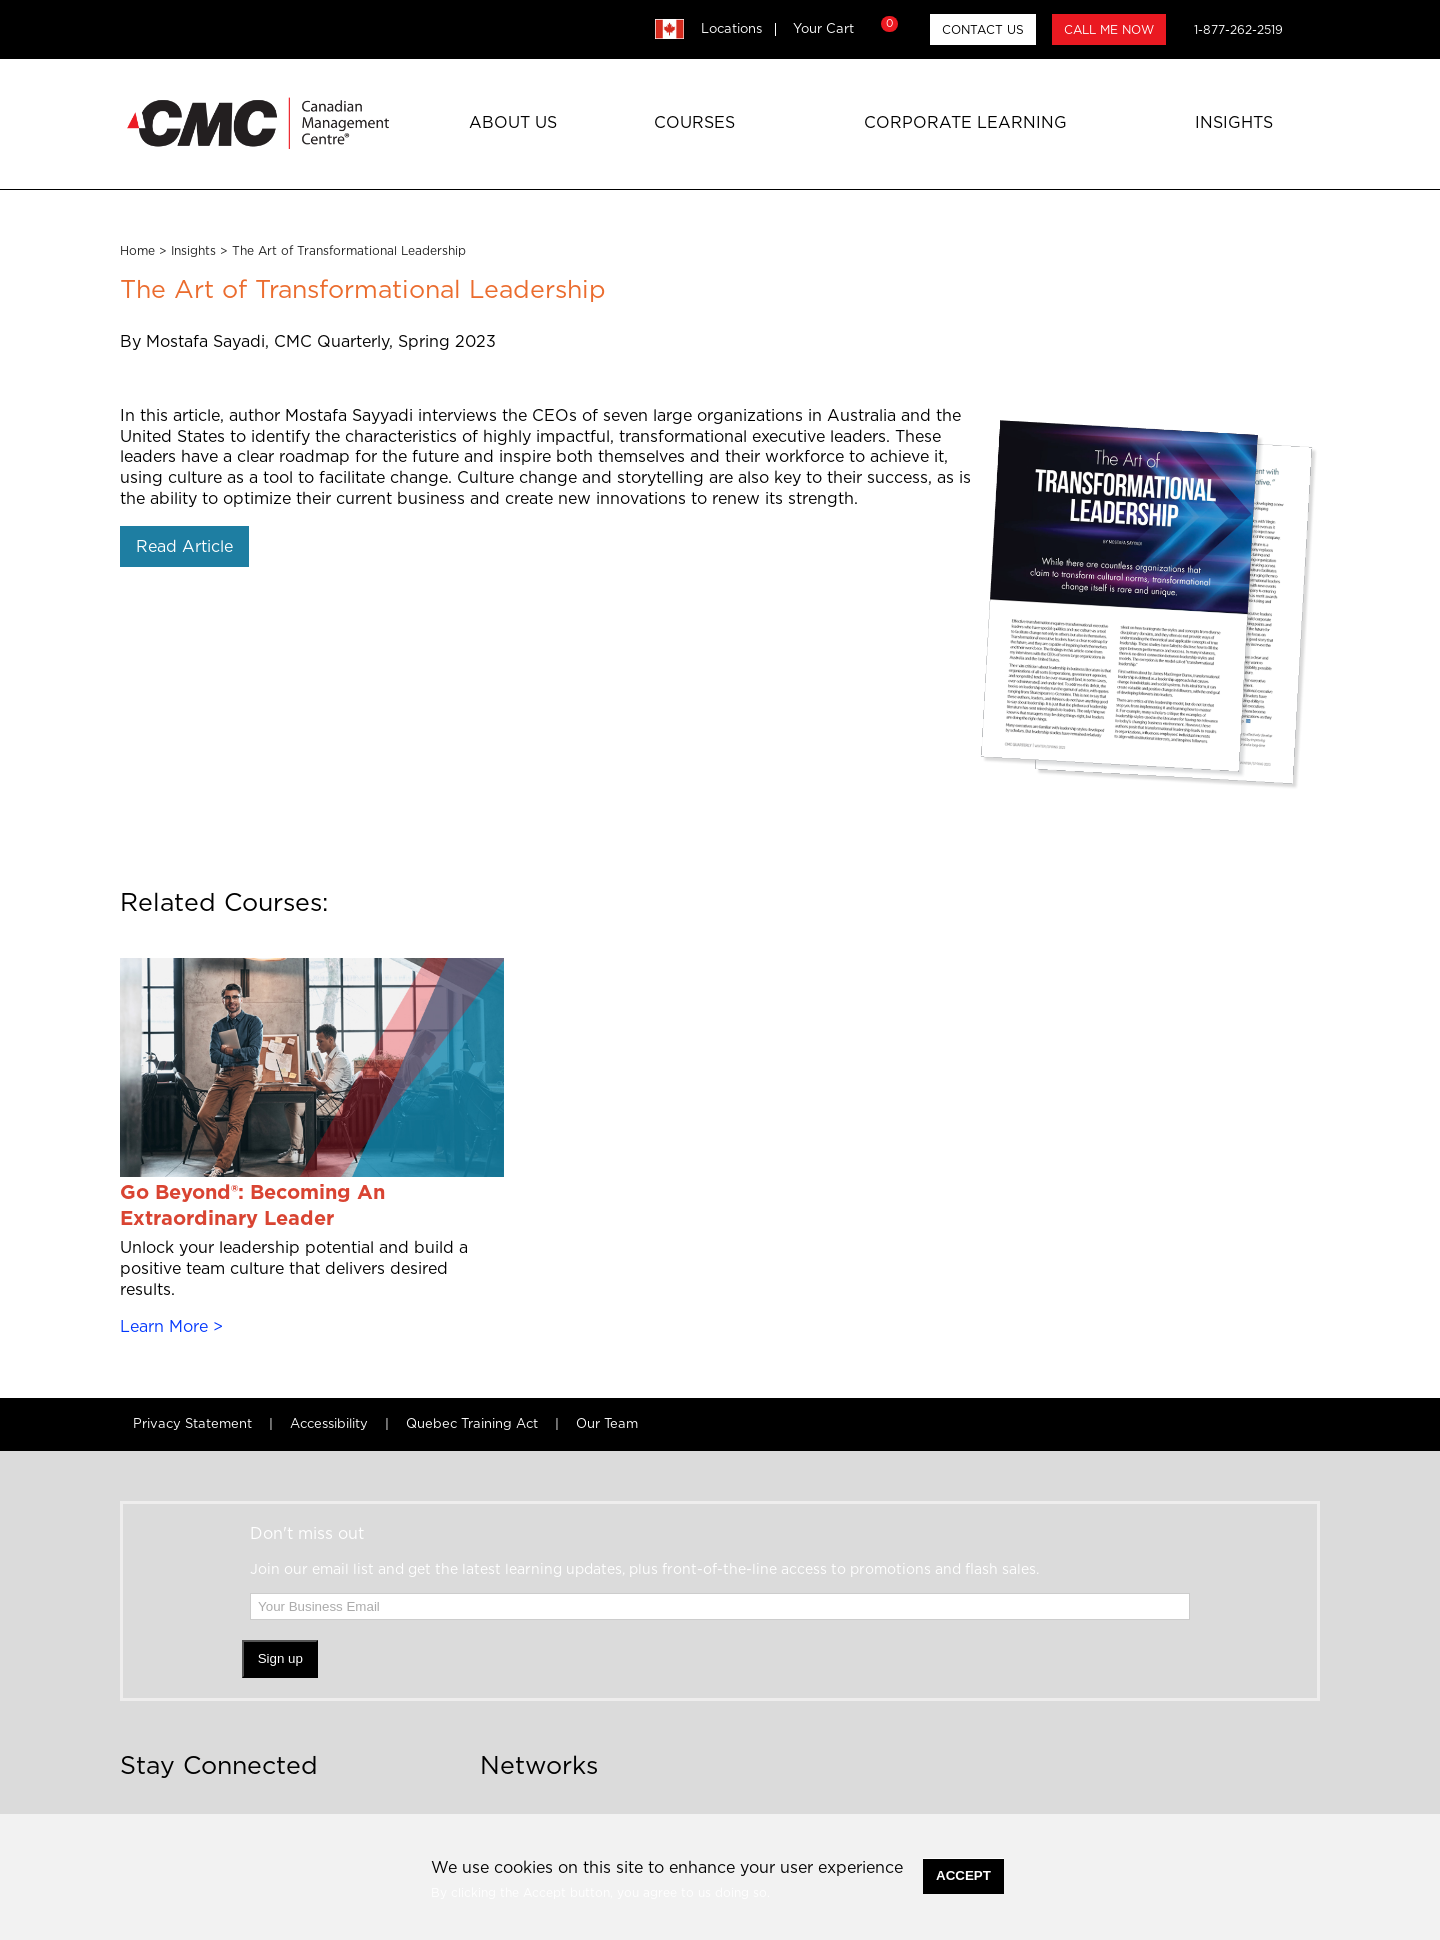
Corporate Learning (965, 123)
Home (137, 251)
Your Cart (843, 29)
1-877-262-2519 (1238, 30)
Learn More (164, 1327)
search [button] (1310, 29)
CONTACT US (983, 30)
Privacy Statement (192, 1424)
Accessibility (329, 1424)
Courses (694, 123)
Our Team (607, 1424)
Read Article (184, 547)
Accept (963, 1875)
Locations (731, 29)
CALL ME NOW (1109, 30)
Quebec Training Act (472, 1424)
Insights (1234, 123)
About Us (513, 123)
